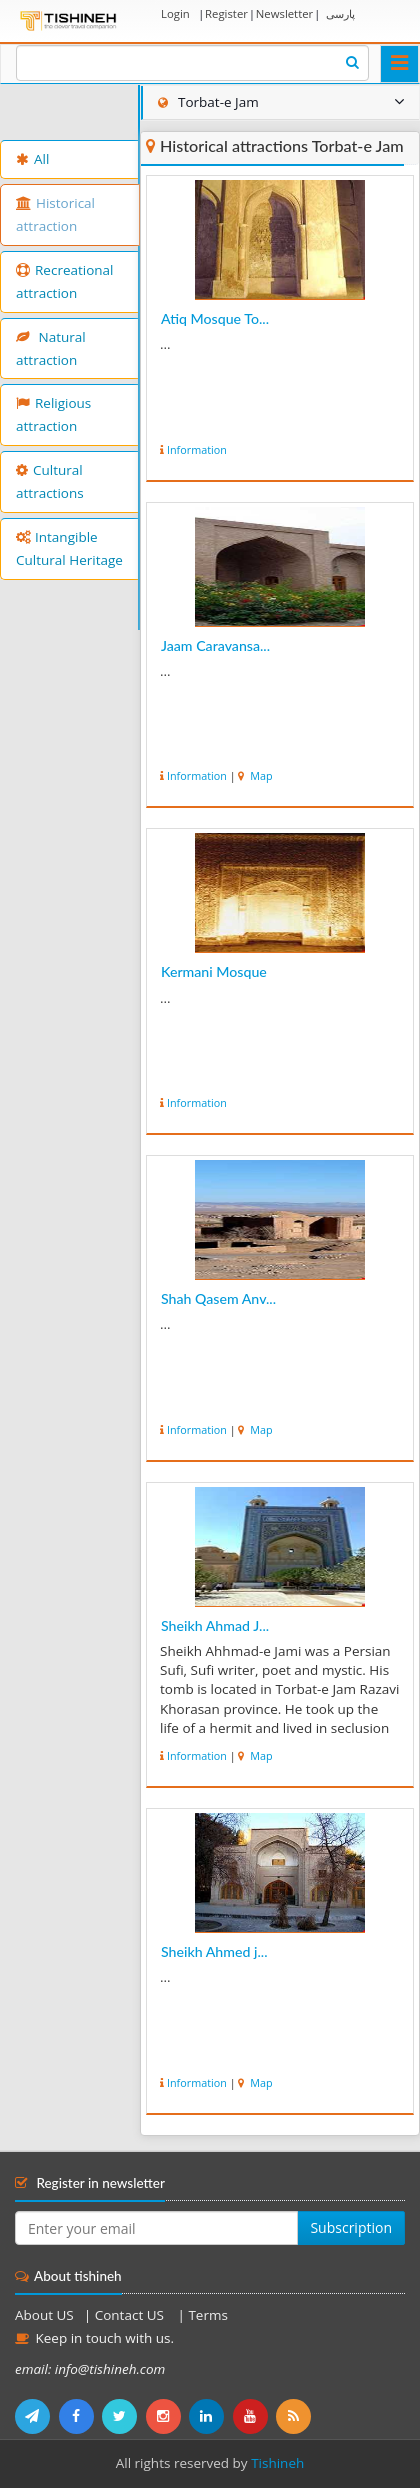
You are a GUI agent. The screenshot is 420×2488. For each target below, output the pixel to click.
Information (197, 449)
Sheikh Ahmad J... (215, 1625)
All (32, 159)
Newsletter (284, 13)
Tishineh (277, 2463)
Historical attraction (55, 214)
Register (226, 13)
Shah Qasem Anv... (218, 1298)
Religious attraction (53, 414)
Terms (207, 2315)
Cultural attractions (50, 481)
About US (44, 2315)
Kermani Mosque (214, 971)
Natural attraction (51, 348)
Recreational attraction (65, 281)
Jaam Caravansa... (215, 645)
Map (259, 775)
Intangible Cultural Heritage (69, 548)
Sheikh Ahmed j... (214, 1951)
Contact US (131, 2315)
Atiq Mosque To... (215, 318)
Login (175, 13)
